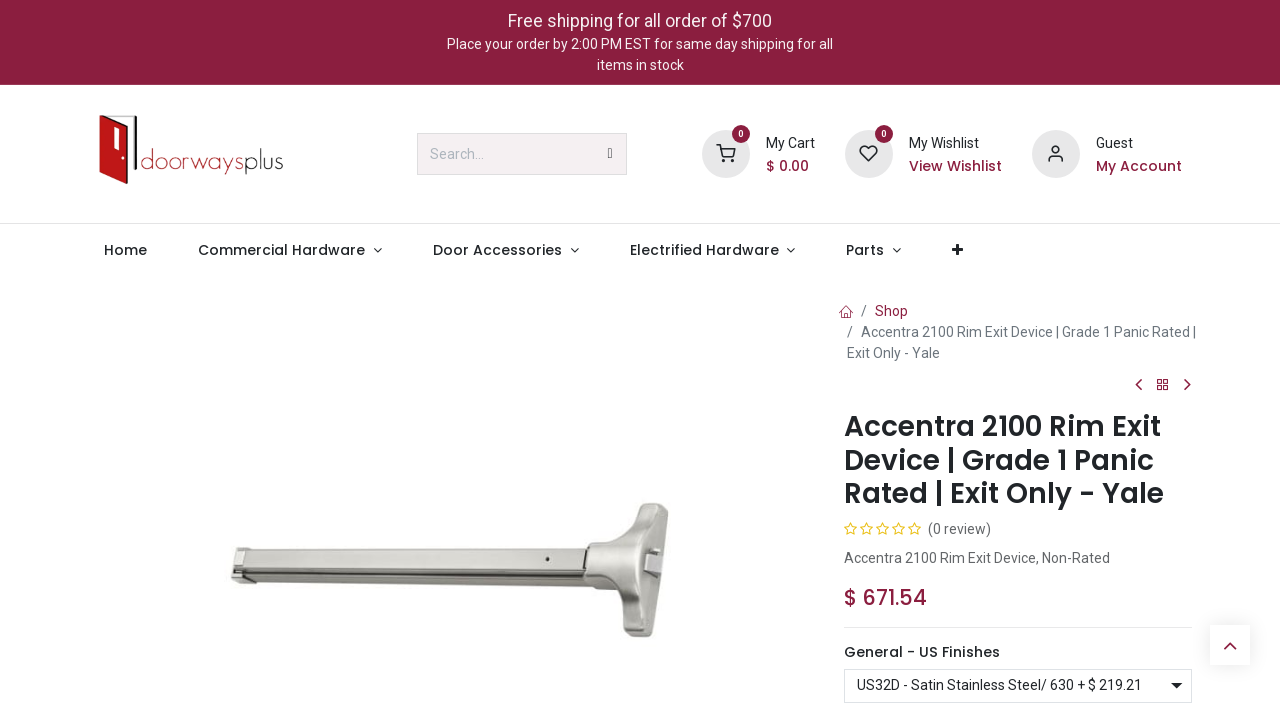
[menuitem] (125, 250)
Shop (891, 311)
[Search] (610, 154)
